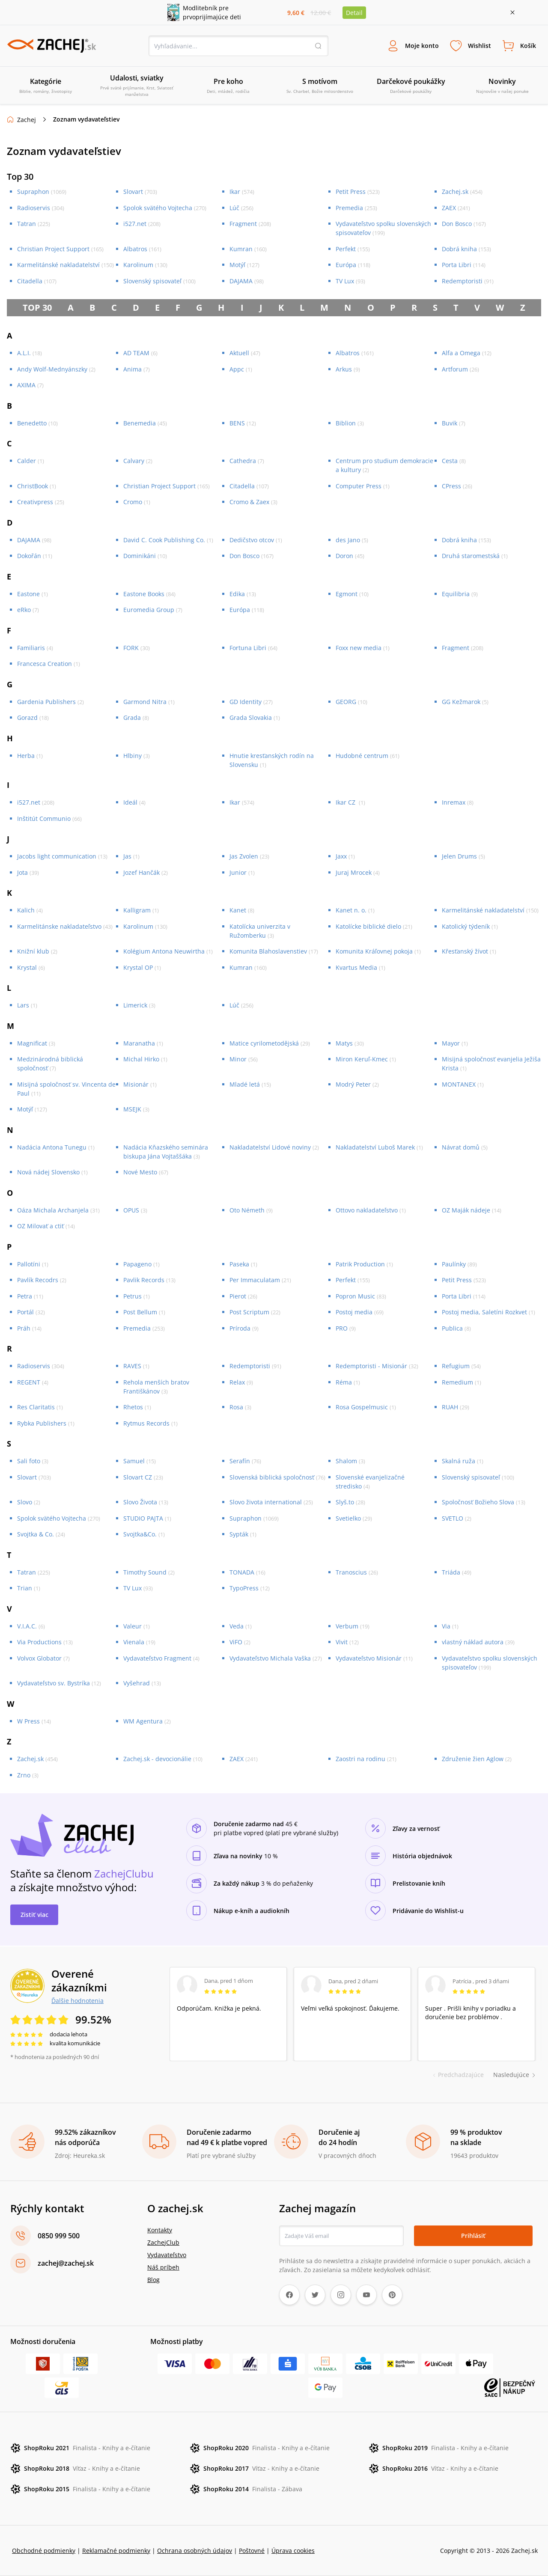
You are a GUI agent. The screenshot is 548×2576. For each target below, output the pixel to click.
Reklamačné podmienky (116, 2550)
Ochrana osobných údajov (194, 2550)
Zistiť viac (34, 1914)
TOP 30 (37, 307)
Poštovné (252, 2550)
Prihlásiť (473, 2235)
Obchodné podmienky (43, 2550)
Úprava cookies (293, 2550)
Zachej (26, 120)
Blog (153, 2280)
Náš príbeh (163, 2267)
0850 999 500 (59, 2235)
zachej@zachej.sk (66, 2263)
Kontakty (159, 2230)
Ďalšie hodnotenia (77, 2000)
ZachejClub (163, 2242)
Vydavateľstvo (166, 2255)
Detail (354, 13)
